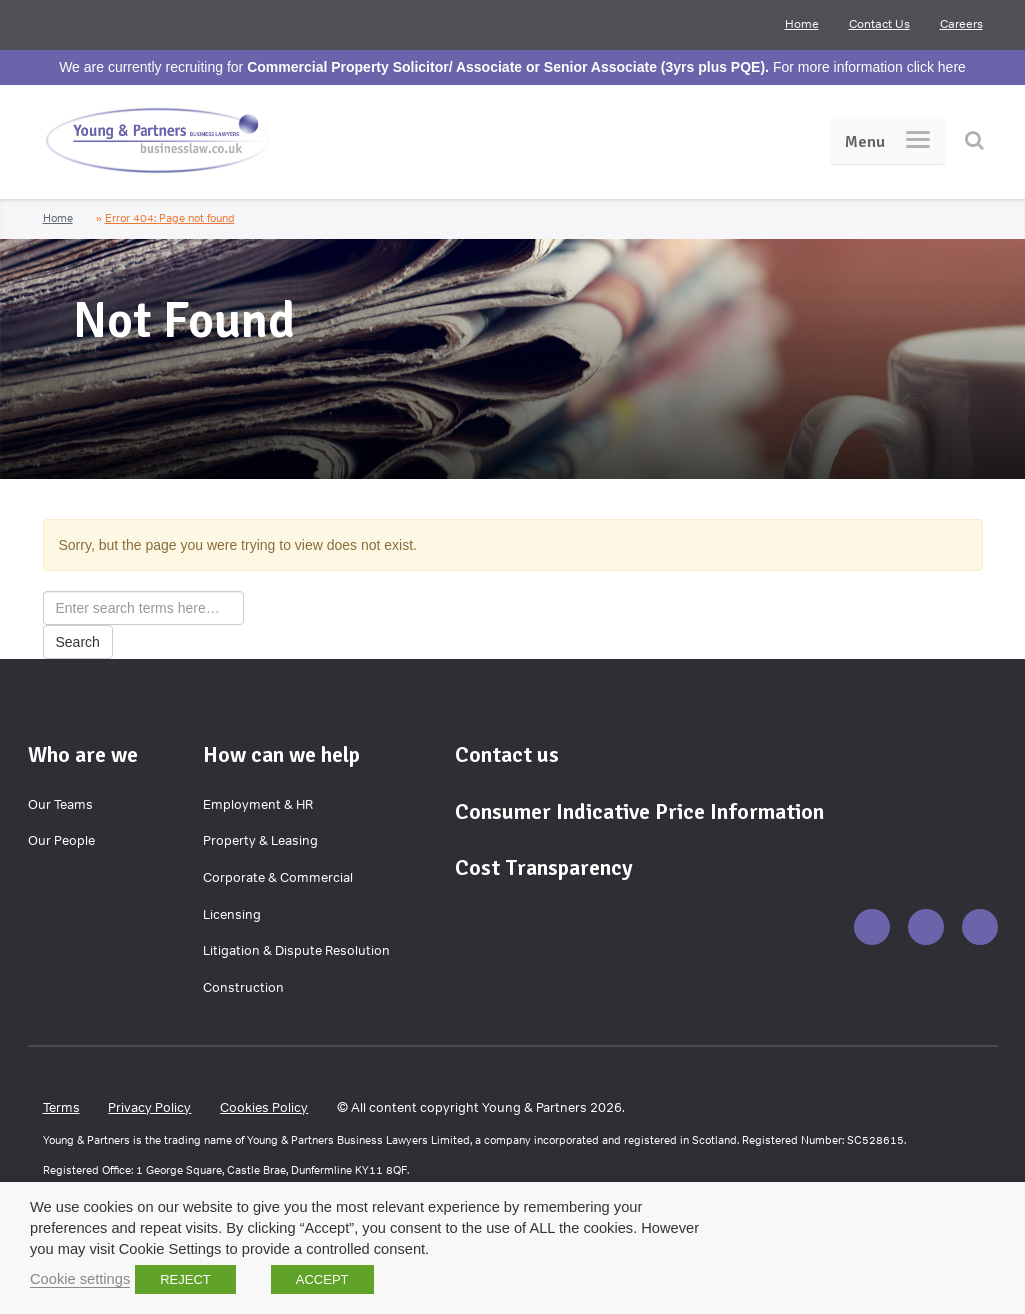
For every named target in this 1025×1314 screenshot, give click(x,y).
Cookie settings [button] (80, 1279)
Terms (61, 1107)
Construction (243, 987)
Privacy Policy (149, 1107)
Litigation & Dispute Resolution (296, 950)
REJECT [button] (185, 1279)
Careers (961, 24)
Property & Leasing (260, 840)
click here (936, 67)
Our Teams (60, 804)
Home (802, 24)
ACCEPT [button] (322, 1279)
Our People (61, 840)
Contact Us (879, 24)
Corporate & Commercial (278, 877)
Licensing (232, 914)
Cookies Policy (264, 1107)
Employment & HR (258, 804)
